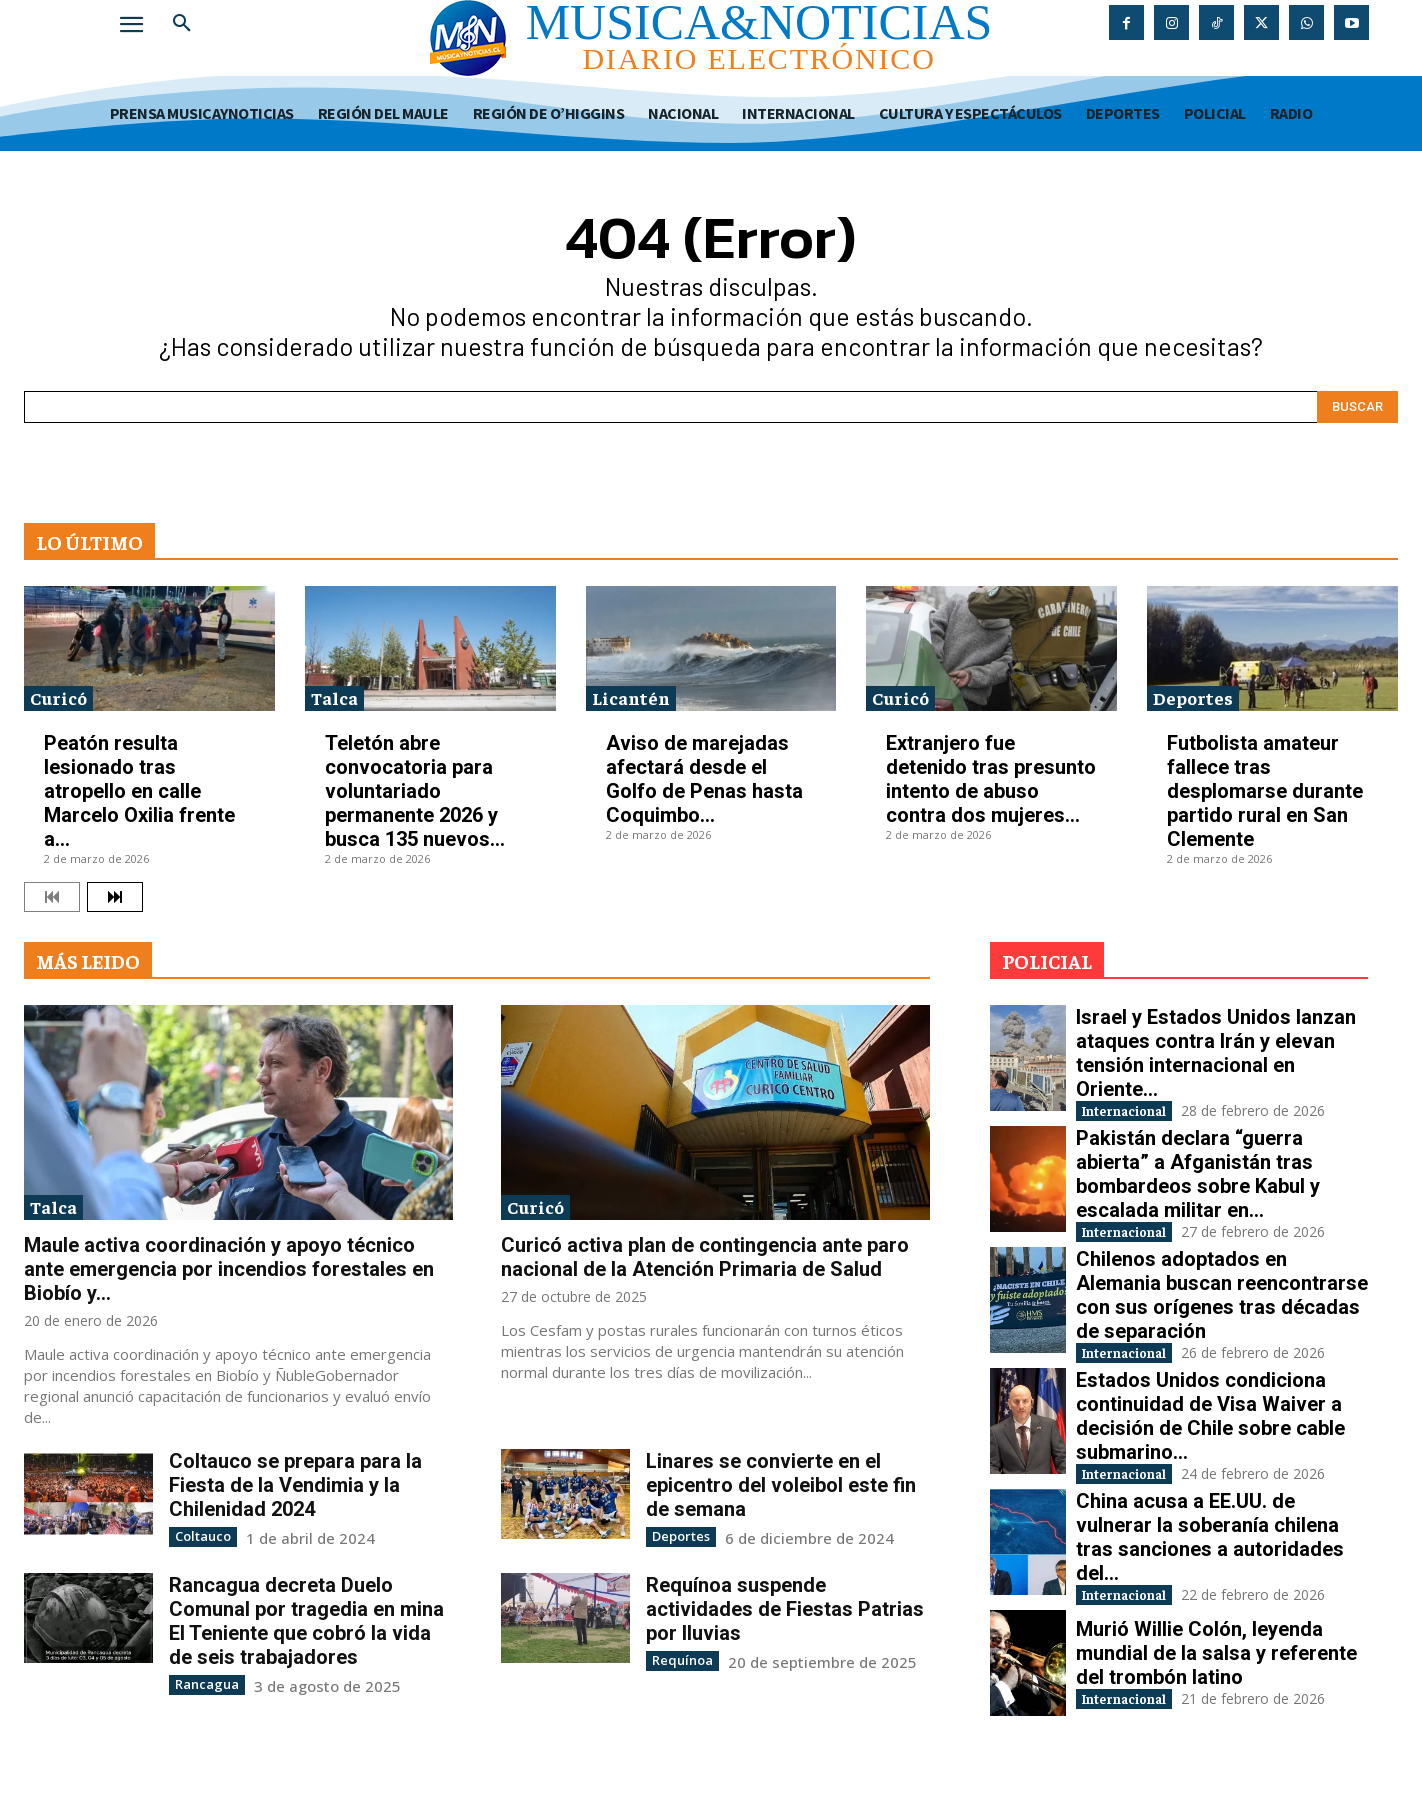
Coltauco (200, 1535)
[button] (182, 24)
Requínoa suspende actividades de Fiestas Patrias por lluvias (785, 1608)
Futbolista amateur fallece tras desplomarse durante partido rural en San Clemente (1265, 791)
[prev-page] (52, 897)
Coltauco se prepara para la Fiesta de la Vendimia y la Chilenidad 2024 (295, 1485)
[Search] (1357, 407)
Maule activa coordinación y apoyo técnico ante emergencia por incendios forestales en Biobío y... (229, 1269)
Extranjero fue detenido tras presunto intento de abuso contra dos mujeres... (991, 779)
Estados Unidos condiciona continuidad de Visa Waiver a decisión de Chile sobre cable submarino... (1210, 1431)
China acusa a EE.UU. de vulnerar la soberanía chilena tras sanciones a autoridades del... (1210, 1557)
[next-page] (115, 897)
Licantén (631, 697)
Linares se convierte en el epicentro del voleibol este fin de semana (781, 1485)
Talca (334, 697)
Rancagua (203, 1682)
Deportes (1193, 697)
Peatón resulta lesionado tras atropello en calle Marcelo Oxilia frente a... (139, 791)
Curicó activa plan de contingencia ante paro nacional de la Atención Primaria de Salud (705, 1257)
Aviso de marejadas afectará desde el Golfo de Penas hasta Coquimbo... (704, 779)
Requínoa (678, 1658)
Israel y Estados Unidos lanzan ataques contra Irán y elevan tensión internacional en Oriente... (1216, 1053)
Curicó (58, 697)
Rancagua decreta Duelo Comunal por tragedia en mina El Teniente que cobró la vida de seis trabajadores (306, 1620)
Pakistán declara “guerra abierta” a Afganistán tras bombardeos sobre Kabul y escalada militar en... (1198, 1179)
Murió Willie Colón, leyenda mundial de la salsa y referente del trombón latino (1216, 1676)
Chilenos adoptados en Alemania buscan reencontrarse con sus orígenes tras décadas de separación (1222, 1305)
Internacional (1143, 1112)
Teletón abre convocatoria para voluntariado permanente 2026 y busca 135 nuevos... (415, 791)
